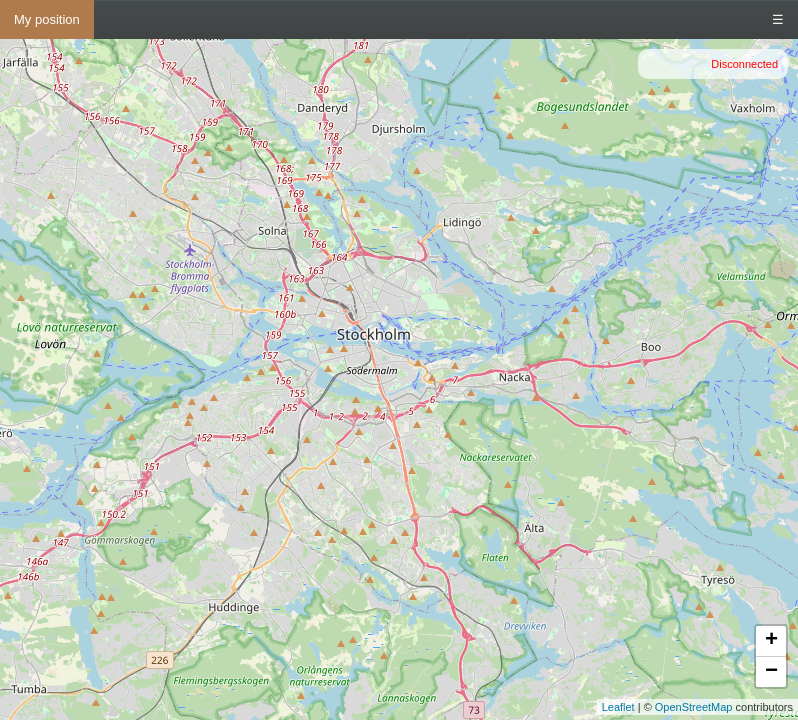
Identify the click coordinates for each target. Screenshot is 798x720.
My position (47, 19)
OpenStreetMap (694, 707)
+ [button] (771, 641)
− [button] (771, 672)
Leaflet (618, 707)
